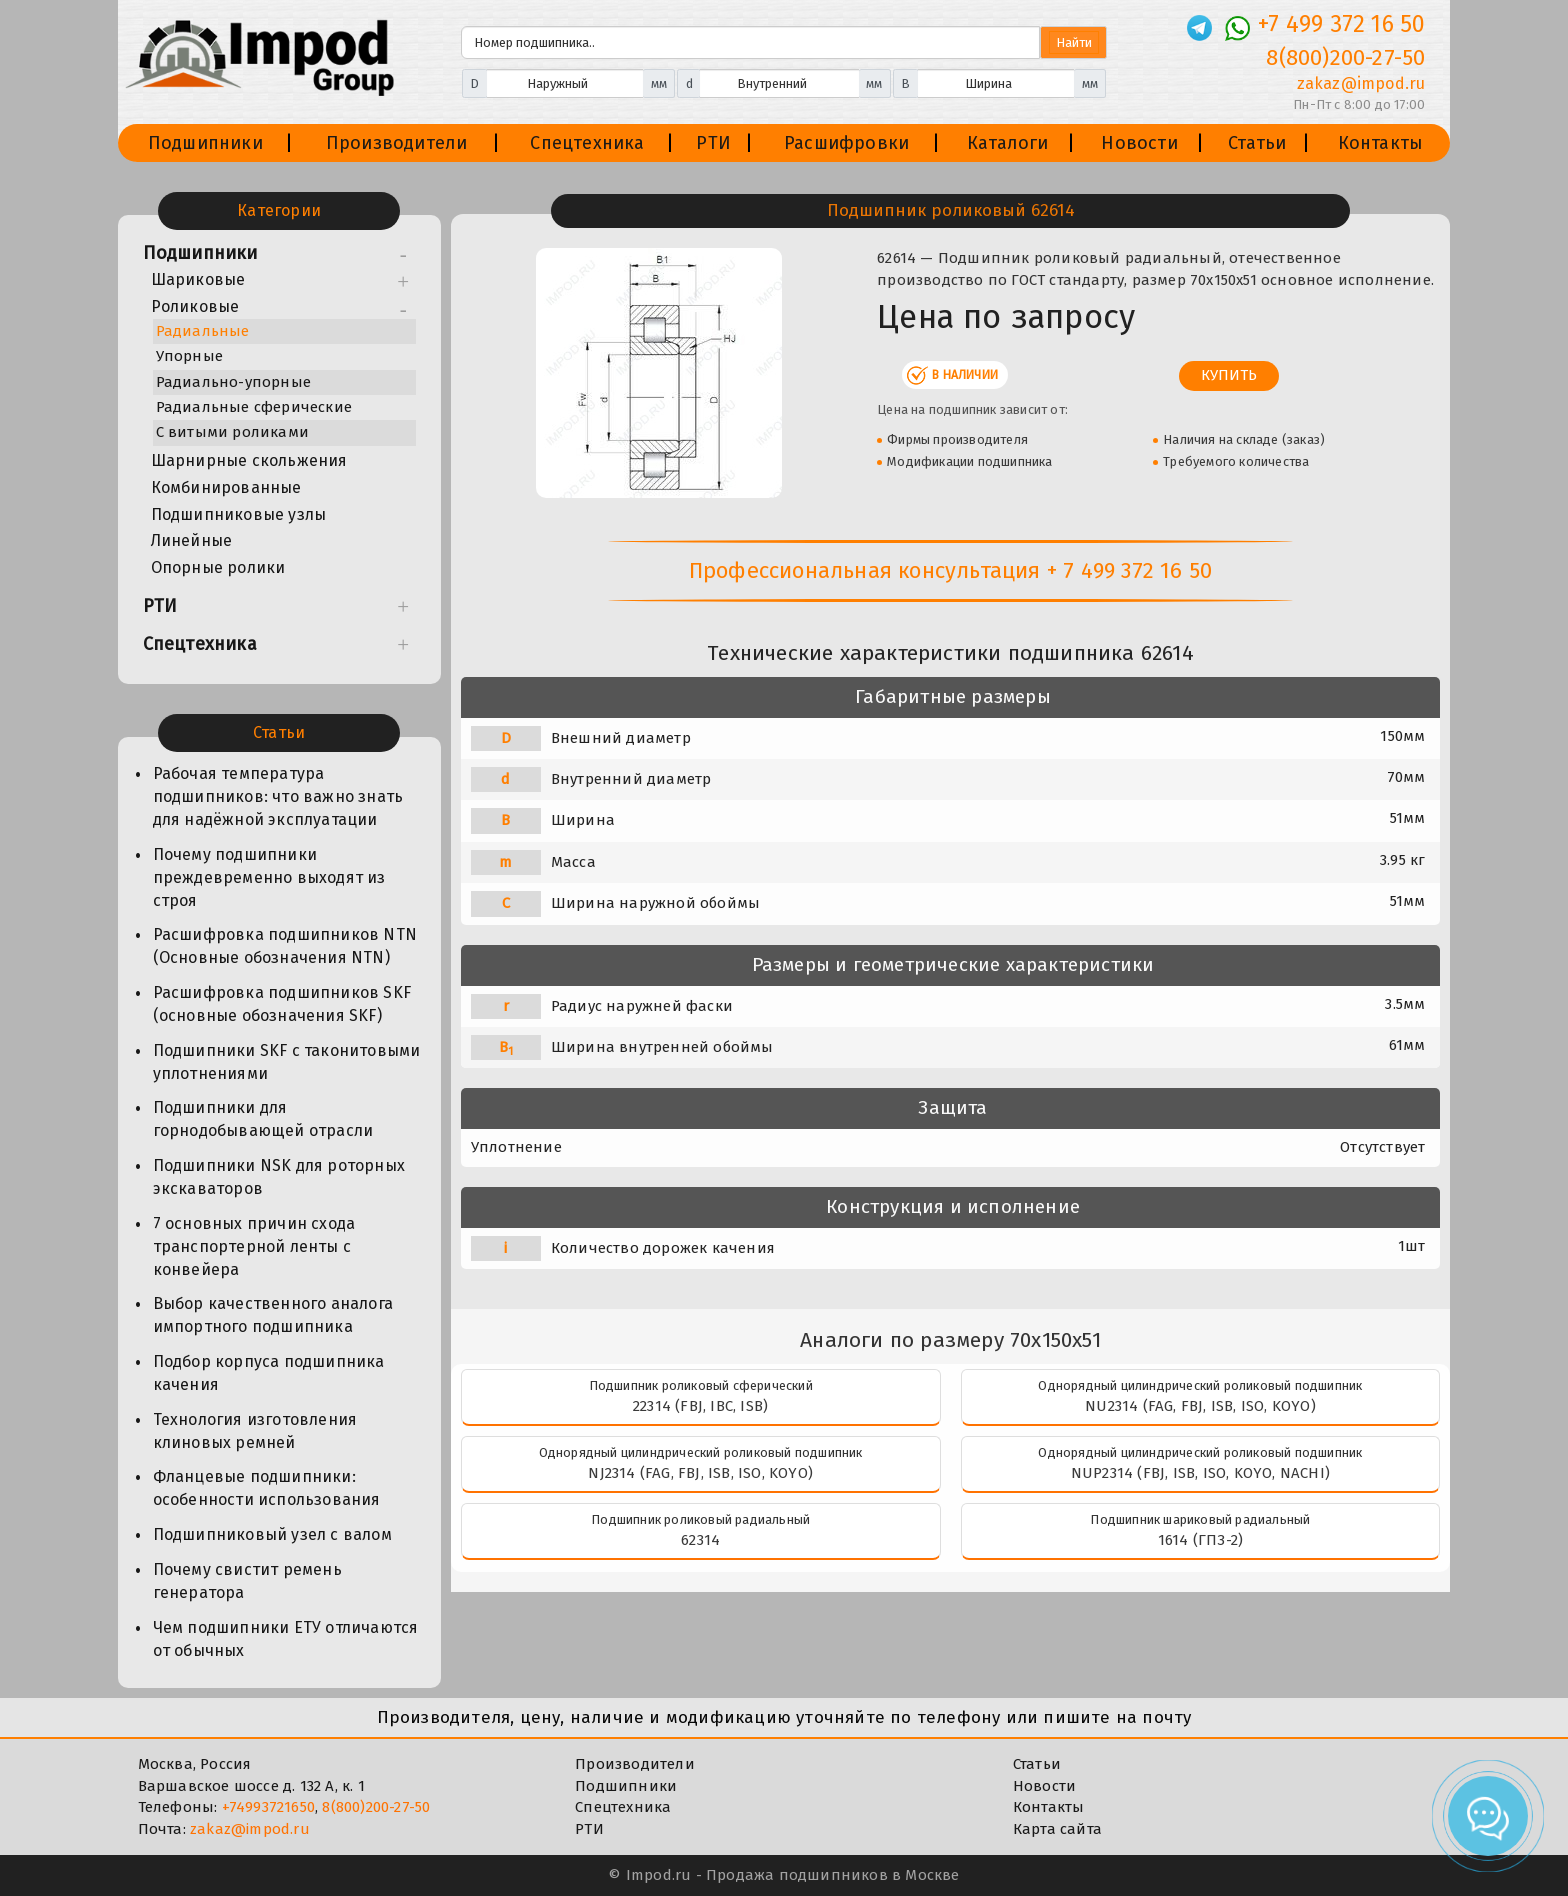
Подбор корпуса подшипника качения (269, 1373)
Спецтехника (587, 143)
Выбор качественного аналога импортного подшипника (273, 1315)
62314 (700, 1540)
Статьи (1257, 143)
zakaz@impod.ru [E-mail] (1361, 83)
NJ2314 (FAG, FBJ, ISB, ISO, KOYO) (700, 1473)
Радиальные (203, 331)
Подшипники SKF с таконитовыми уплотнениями (287, 1062)
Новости (1139, 143)
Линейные (192, 540)
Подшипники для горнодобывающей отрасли (263, 1119)
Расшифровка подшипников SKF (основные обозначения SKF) (282, 1004)
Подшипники (205, 143)
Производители (397, 143)
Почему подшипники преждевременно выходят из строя (269, 877)
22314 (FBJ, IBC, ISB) (700, 1406)
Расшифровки (846, 143)
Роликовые (195, 306)
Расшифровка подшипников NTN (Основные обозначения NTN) (285, 946)
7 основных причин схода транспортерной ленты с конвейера (254, 1246)
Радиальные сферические (254, 407)
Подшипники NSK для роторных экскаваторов (279, 1177)
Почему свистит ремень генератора (247, 1581)
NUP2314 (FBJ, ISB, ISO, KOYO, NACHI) (1200, 1473)
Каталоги (1008, 143)
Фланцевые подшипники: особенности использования (267, 1488)
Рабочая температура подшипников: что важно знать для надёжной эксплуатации (278, 796)
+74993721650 (268, 1807)
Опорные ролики (218, 567)
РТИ (713, 143)
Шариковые (198, 279)
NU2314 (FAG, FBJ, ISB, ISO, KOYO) (1200, 1406)
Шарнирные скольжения (249, 460)
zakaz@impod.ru (250, 1829)
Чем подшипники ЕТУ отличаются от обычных (286, 1639)
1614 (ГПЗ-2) (1200, 1540)
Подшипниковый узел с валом (272, 1534)
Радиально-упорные (233, 382)
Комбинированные (226, 487)
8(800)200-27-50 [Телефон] (1345, 57)
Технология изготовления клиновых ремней (255, 1431)
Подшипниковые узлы (239, 514)
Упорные (189, 356)
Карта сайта (1057, 1829)
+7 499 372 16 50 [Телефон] (1341, 24)
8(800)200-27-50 (376, 1807)
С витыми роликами (232, 432)
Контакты (1381, 143)
